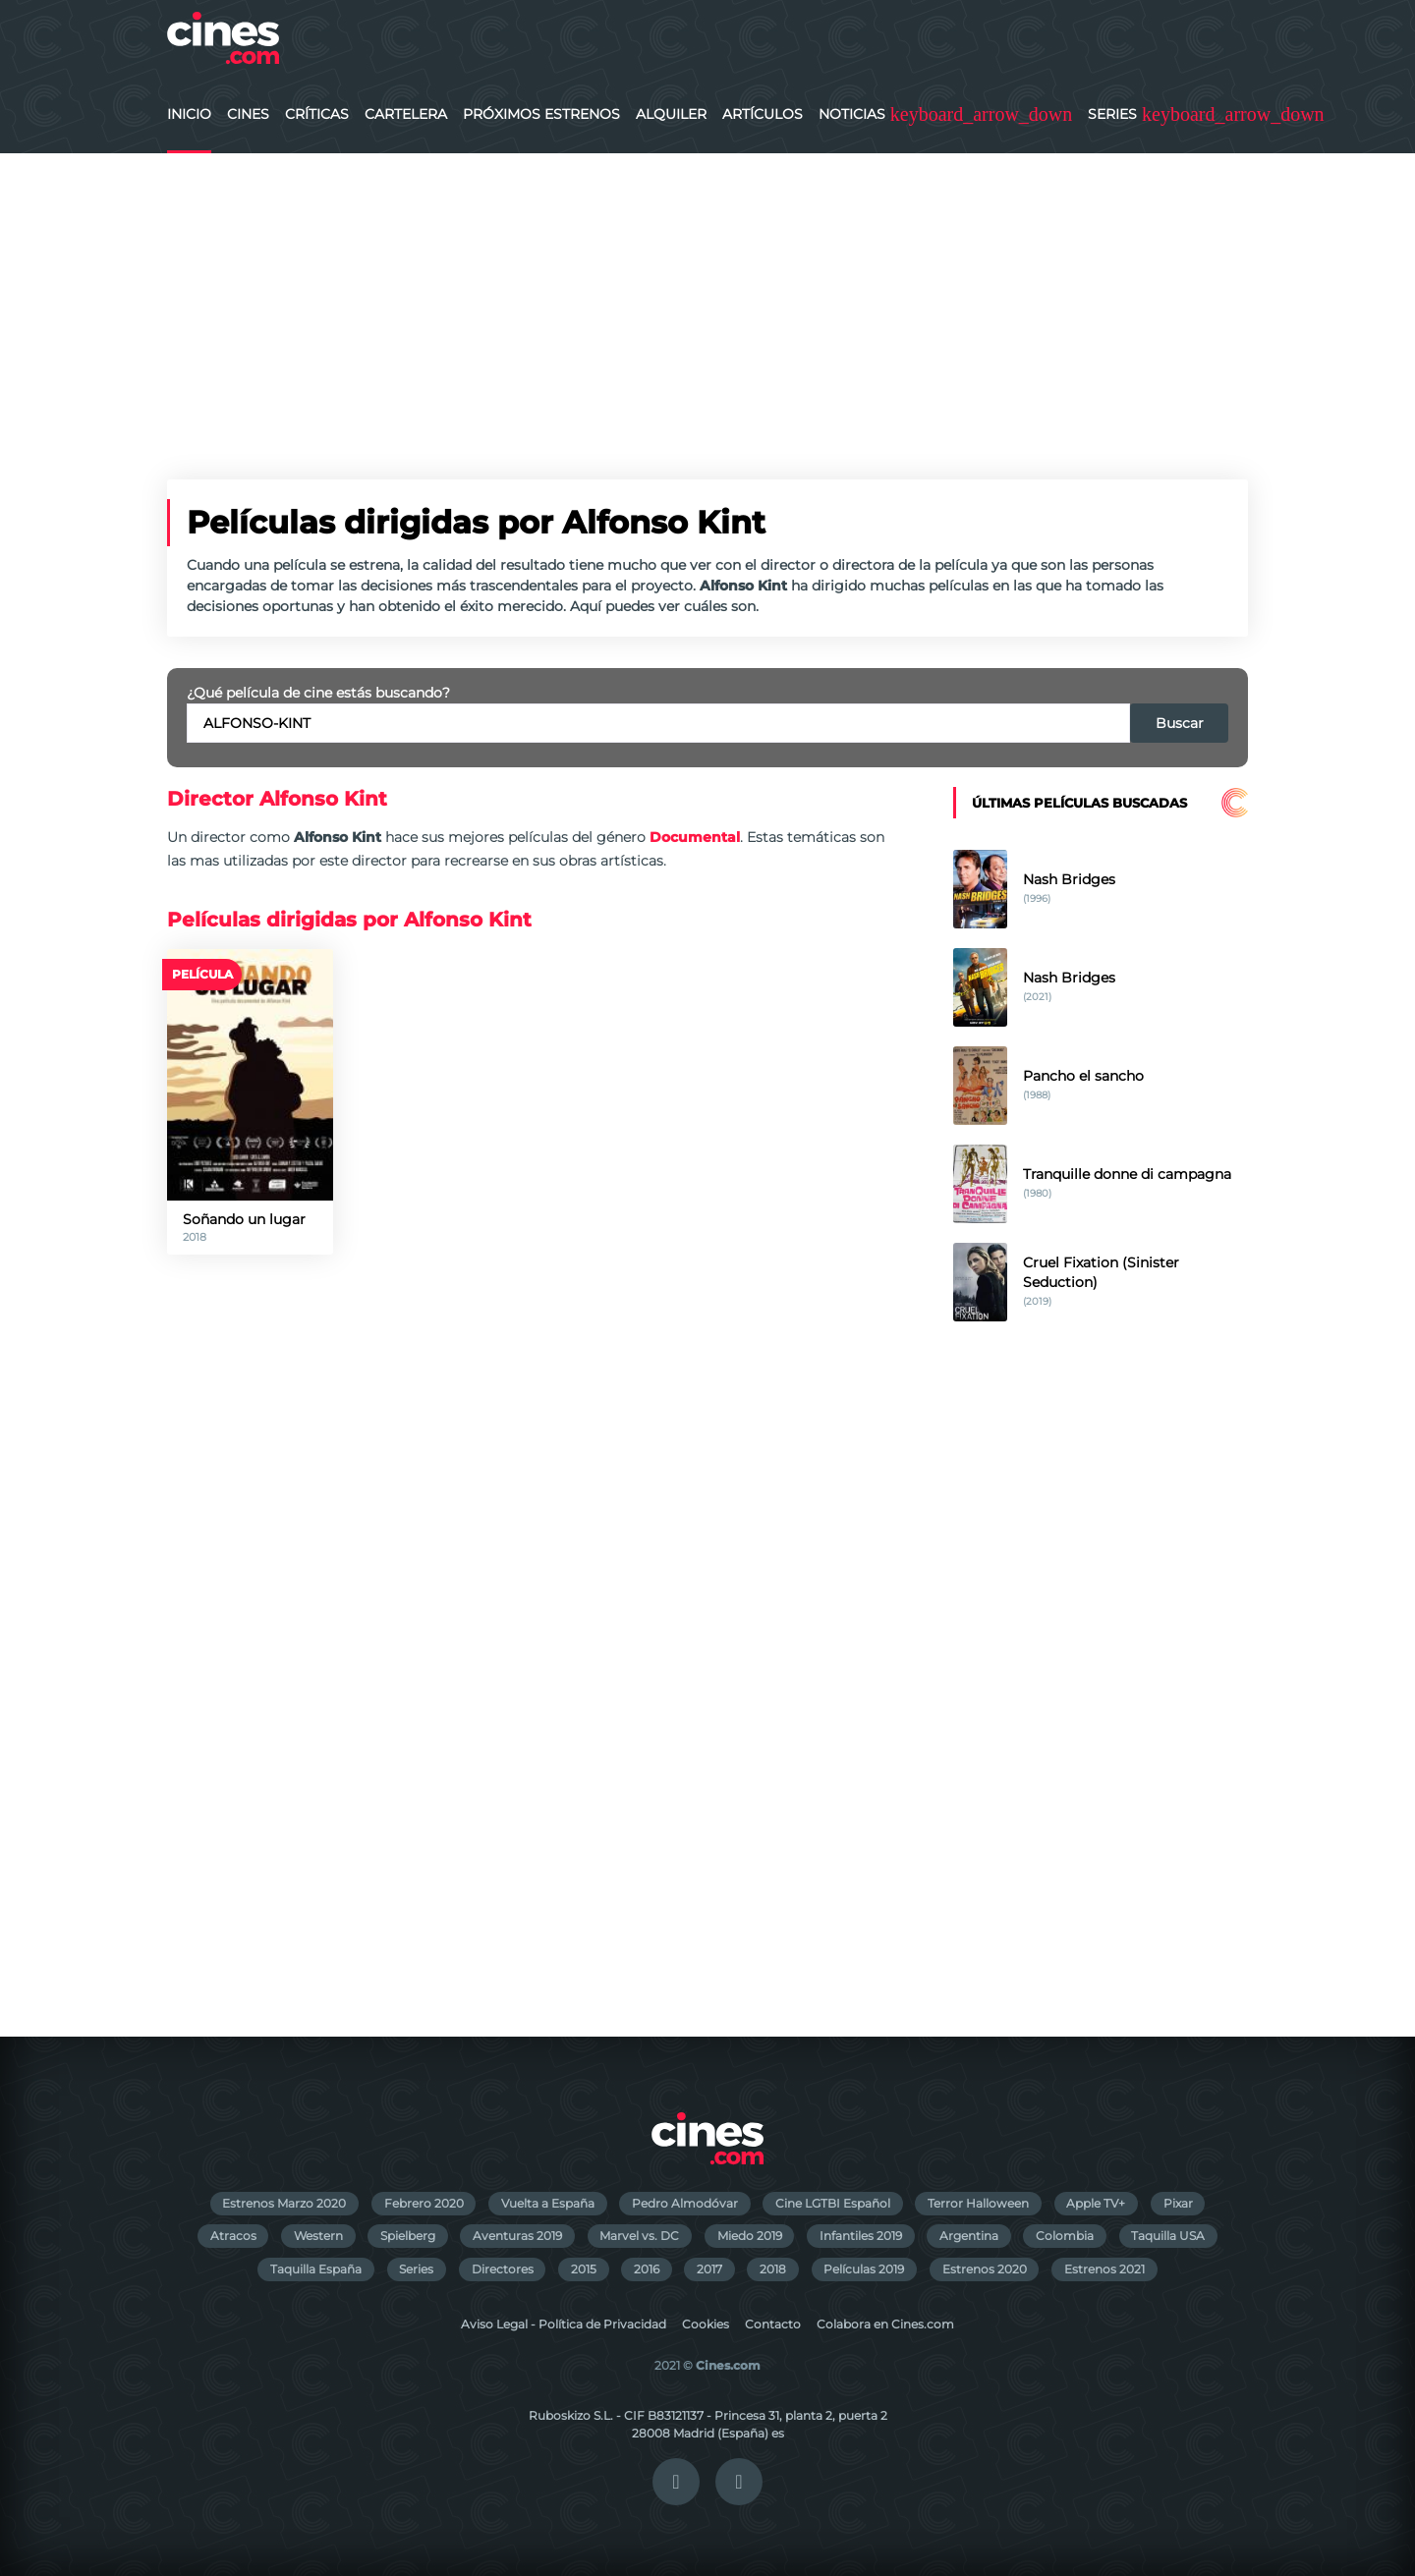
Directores (503, 2269)
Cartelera (406, 114)
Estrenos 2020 (984, 2269)
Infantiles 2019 (861, 2235)
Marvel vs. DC (639, 2235)
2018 (773, 2269)
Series (1112, 114)
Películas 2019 (863, 2269)
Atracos (233, 2235)
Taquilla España (316, 2269)
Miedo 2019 (749, 2235)
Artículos (762, 114)
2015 (583, 2269)
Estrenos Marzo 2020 (284, 2203)
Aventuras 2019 (517, 2235)
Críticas (317, 114)
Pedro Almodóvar (685, 2203)
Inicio (189, 114)
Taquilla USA (1168, 2235)
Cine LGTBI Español (832, 2203)
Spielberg (407, 2235)
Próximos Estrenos (541, 114)
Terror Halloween (978, 2203)
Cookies (705, 2324)
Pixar (1178, 2203)
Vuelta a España (547, 2203)
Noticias (852, 114)
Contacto (773, 2324)
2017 (709, 2269)
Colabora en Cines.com (885, 2324)
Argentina (968, 2235)
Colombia (1065, 2235)
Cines (248, 114)
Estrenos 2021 (1104, 2269)
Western (318, 2235)
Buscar (1180, 723)
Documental (695, 837)
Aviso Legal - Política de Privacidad (563, 2324)
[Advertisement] (707, 300)
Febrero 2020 (424, 2203)
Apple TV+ (1095, 2203)
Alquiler (671, 114)
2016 (646, 2269)
